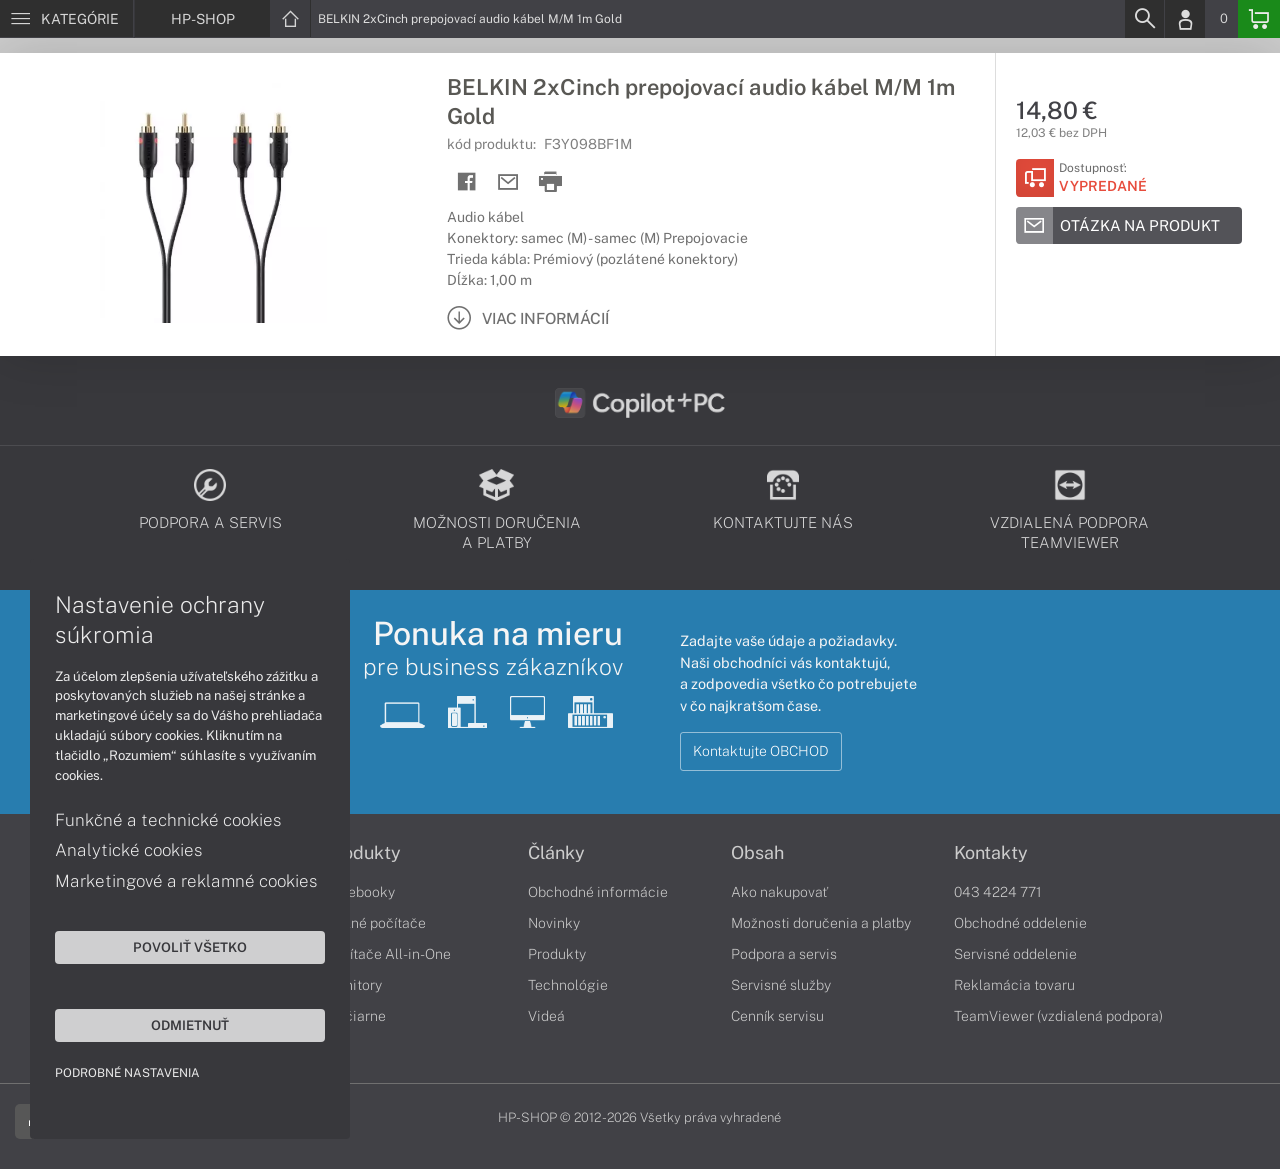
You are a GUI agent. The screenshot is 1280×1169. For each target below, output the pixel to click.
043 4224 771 (998, 892)
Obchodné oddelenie (1020, 923)
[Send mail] (508, 182)
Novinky (554, 923)
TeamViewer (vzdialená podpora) (1058, 1016)
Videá (546, 1016)
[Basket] (1259, 19)
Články (556, 853)
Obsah (757, 853)
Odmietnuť (190, 1025)
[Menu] (66, 19)
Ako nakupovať (779, 892)
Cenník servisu (777, 1016)
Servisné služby (781, 985)
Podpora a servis (784, 954)
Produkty (363, 853)
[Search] (1144, 19)
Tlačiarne (355, 1016)
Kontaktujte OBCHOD (761, 751)
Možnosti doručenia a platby (821, 923)
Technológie (568, 985)
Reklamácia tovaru (1014, 985)
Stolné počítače (375, 923)
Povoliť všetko (190, 947)
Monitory (353, 985)
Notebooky (360, 892)
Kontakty (991, 853)
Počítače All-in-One (388, 954)
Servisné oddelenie (1015, 954)
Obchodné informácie (598, 892)
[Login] (1185, 19)
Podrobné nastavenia (127, 1073)
